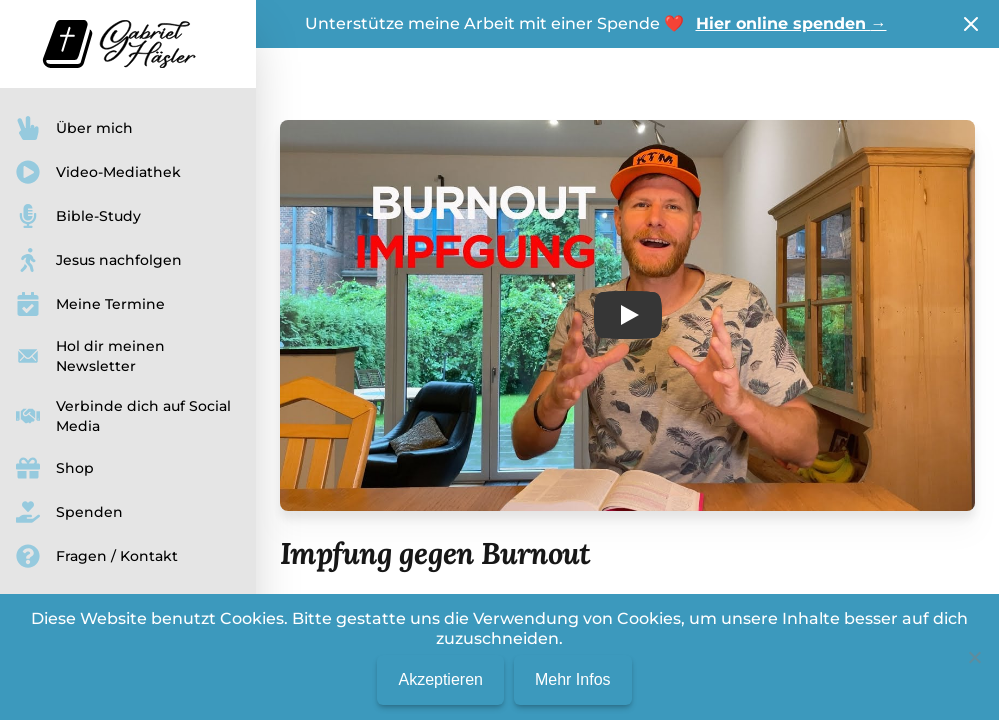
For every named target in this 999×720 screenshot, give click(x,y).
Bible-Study (78, 216)
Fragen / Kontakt (97, 556)
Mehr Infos (573, 679)
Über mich (74, 128)
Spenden (69, 512)
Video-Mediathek (98, 172)
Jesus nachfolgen (99, 260)
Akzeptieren (440, 679)
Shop (55, 468)
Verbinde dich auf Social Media (123, 416)
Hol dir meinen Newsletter (90, 356)
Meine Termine (90, 304)
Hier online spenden (791, 23)
